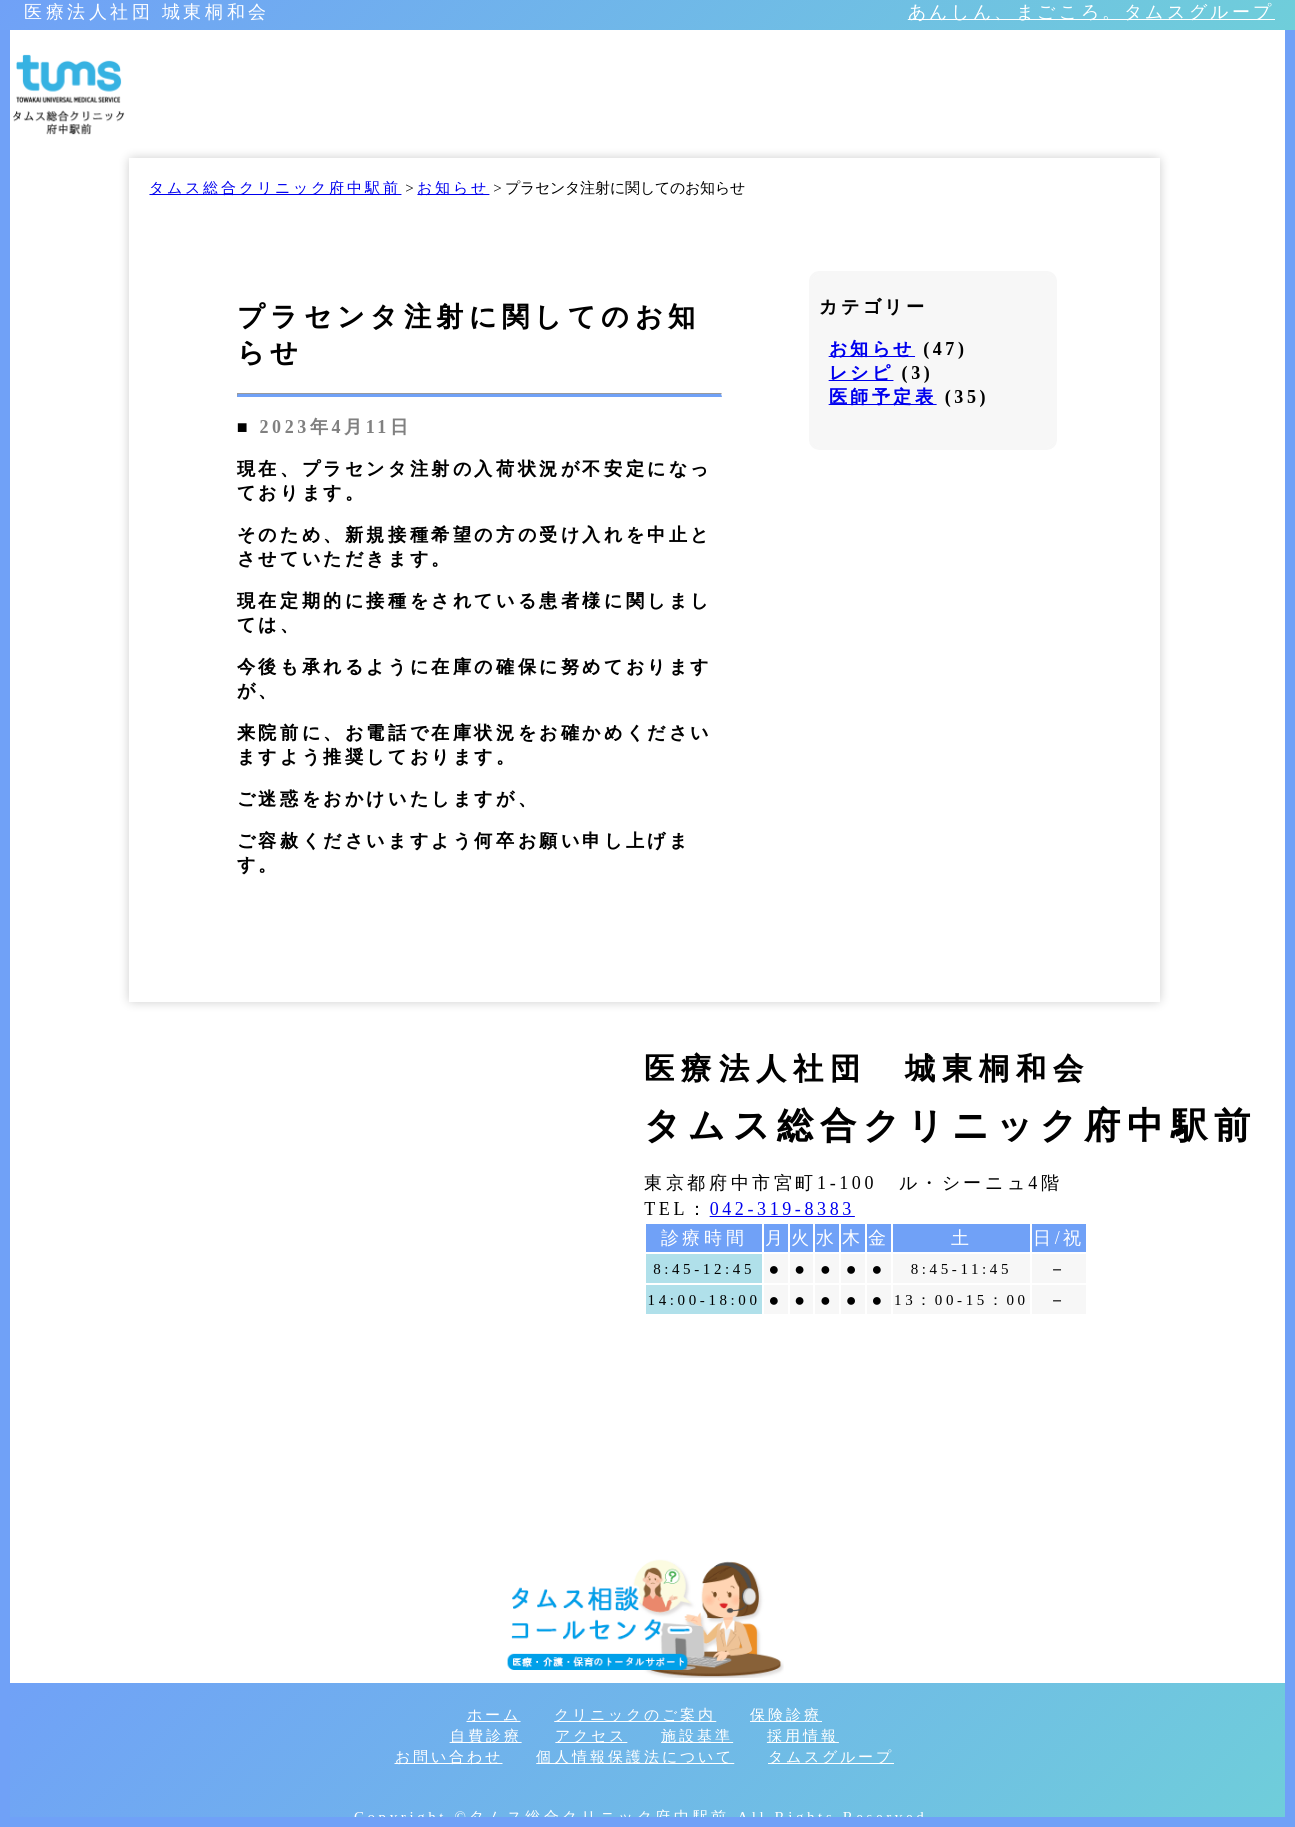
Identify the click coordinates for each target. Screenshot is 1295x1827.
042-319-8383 (782, 1209)
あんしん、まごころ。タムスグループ (1091, 12)
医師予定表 (883, 397)
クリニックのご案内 (635, 1715)
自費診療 (486, 1736)
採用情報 (803, 1736)
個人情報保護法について (635, 1757)
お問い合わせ (449, 1757)
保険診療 (786, 1715)
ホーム (494, 1715)
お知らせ (872, 349)
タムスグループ (831, 1757)
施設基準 (697, 1736)
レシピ (861, 373)
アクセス (591, 1736)
